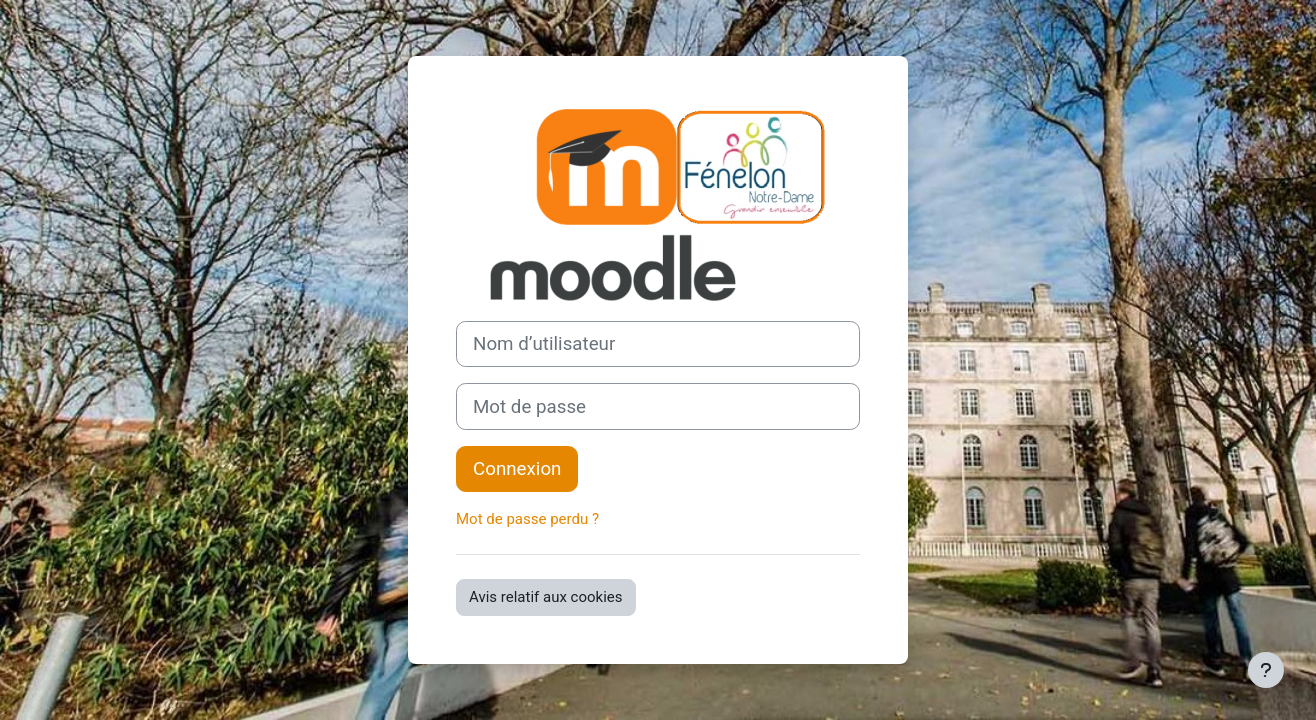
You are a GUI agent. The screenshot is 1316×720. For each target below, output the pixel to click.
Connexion (517, 469)
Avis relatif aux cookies (546, 597)
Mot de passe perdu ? (527, 519)
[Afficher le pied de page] (1266, 670)
